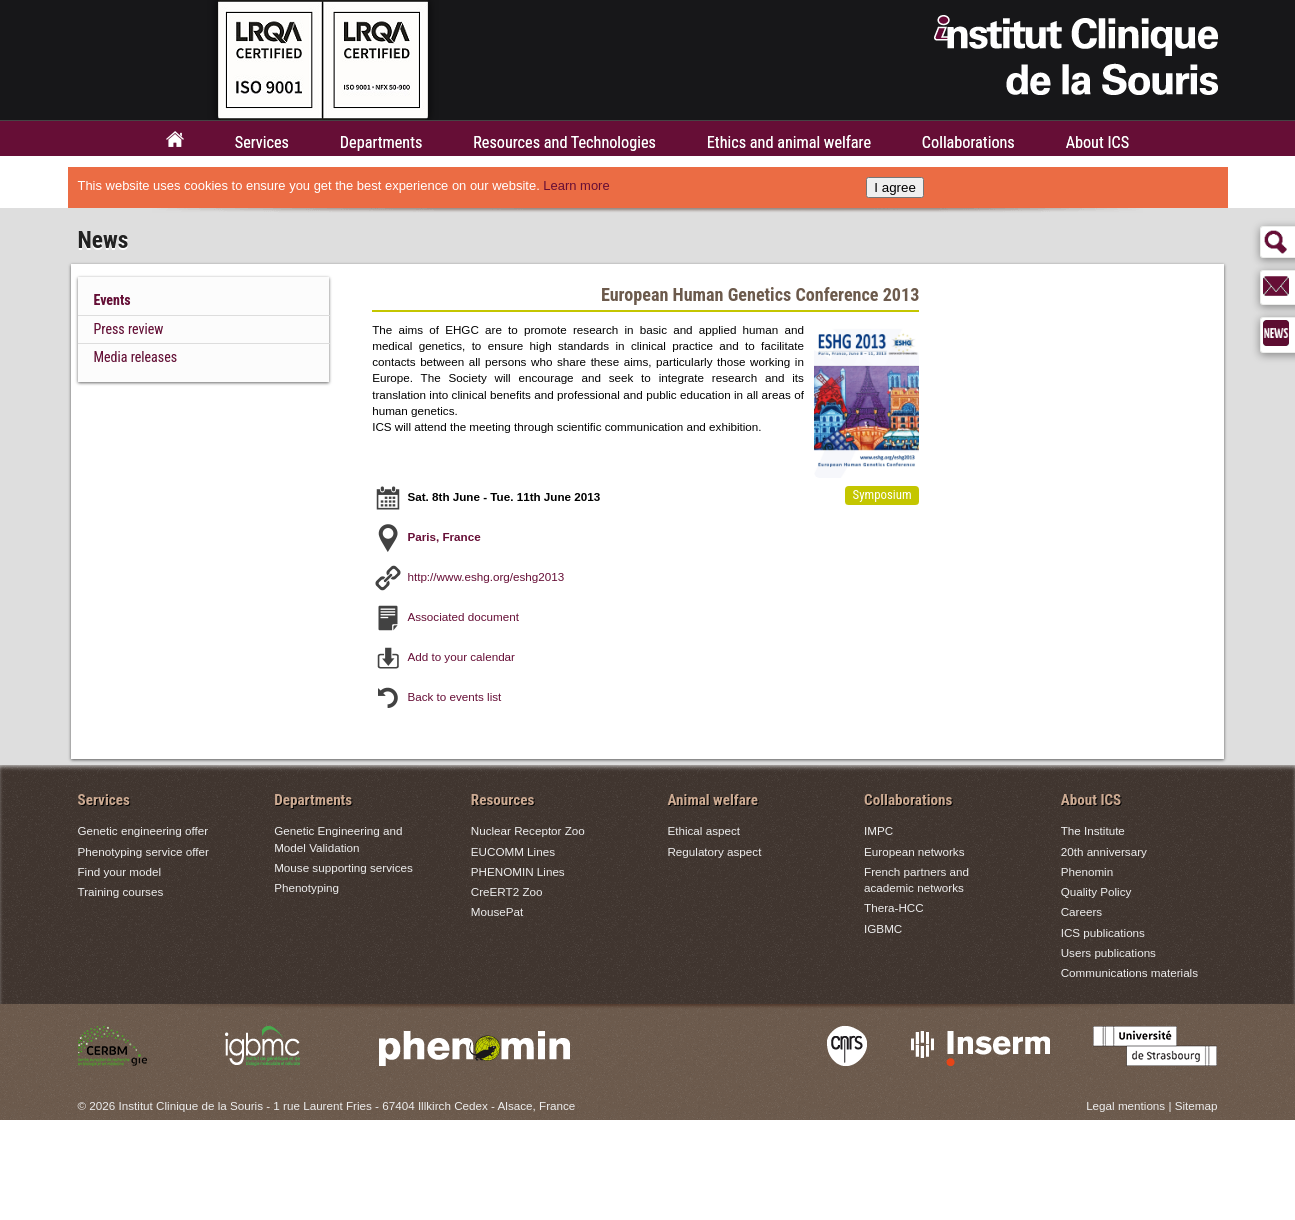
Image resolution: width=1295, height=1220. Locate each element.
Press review (129, 329)
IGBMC (883, 928)
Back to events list (454, 695)
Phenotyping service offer (143, 851)
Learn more (576, 185)
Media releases (136, 357)
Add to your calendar (461, 655)
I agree (895, 187)
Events (112, 300)
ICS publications (1103, 932)
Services (262, 142)
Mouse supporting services (343, 867)
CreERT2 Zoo (507, 891)
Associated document (462, 615)
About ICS (1097, 142)
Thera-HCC (894, 908)
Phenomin (1087, 871)
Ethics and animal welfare (789, 142)
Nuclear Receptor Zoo (528, 830)
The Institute (1093, 830)
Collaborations (968, 142)
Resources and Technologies (564, 142)
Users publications (1108, 952)
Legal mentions (1125, 1105)
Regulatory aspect (714, 851)
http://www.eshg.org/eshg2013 (485, 575)
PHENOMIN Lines (518, 871)
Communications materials (1129, 972)
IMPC (878, 830)
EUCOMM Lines (513, 851)
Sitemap (1196, 1105)
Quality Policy (1096, 891)
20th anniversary (1104, 851)
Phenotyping (306, 887)
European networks (914, 851)
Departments (381, 142)
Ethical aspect (703, 830)
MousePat (497, 912)
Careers (1081, 912)
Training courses (121, 891)
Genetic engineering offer (143, 830)
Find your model (120, 871)
